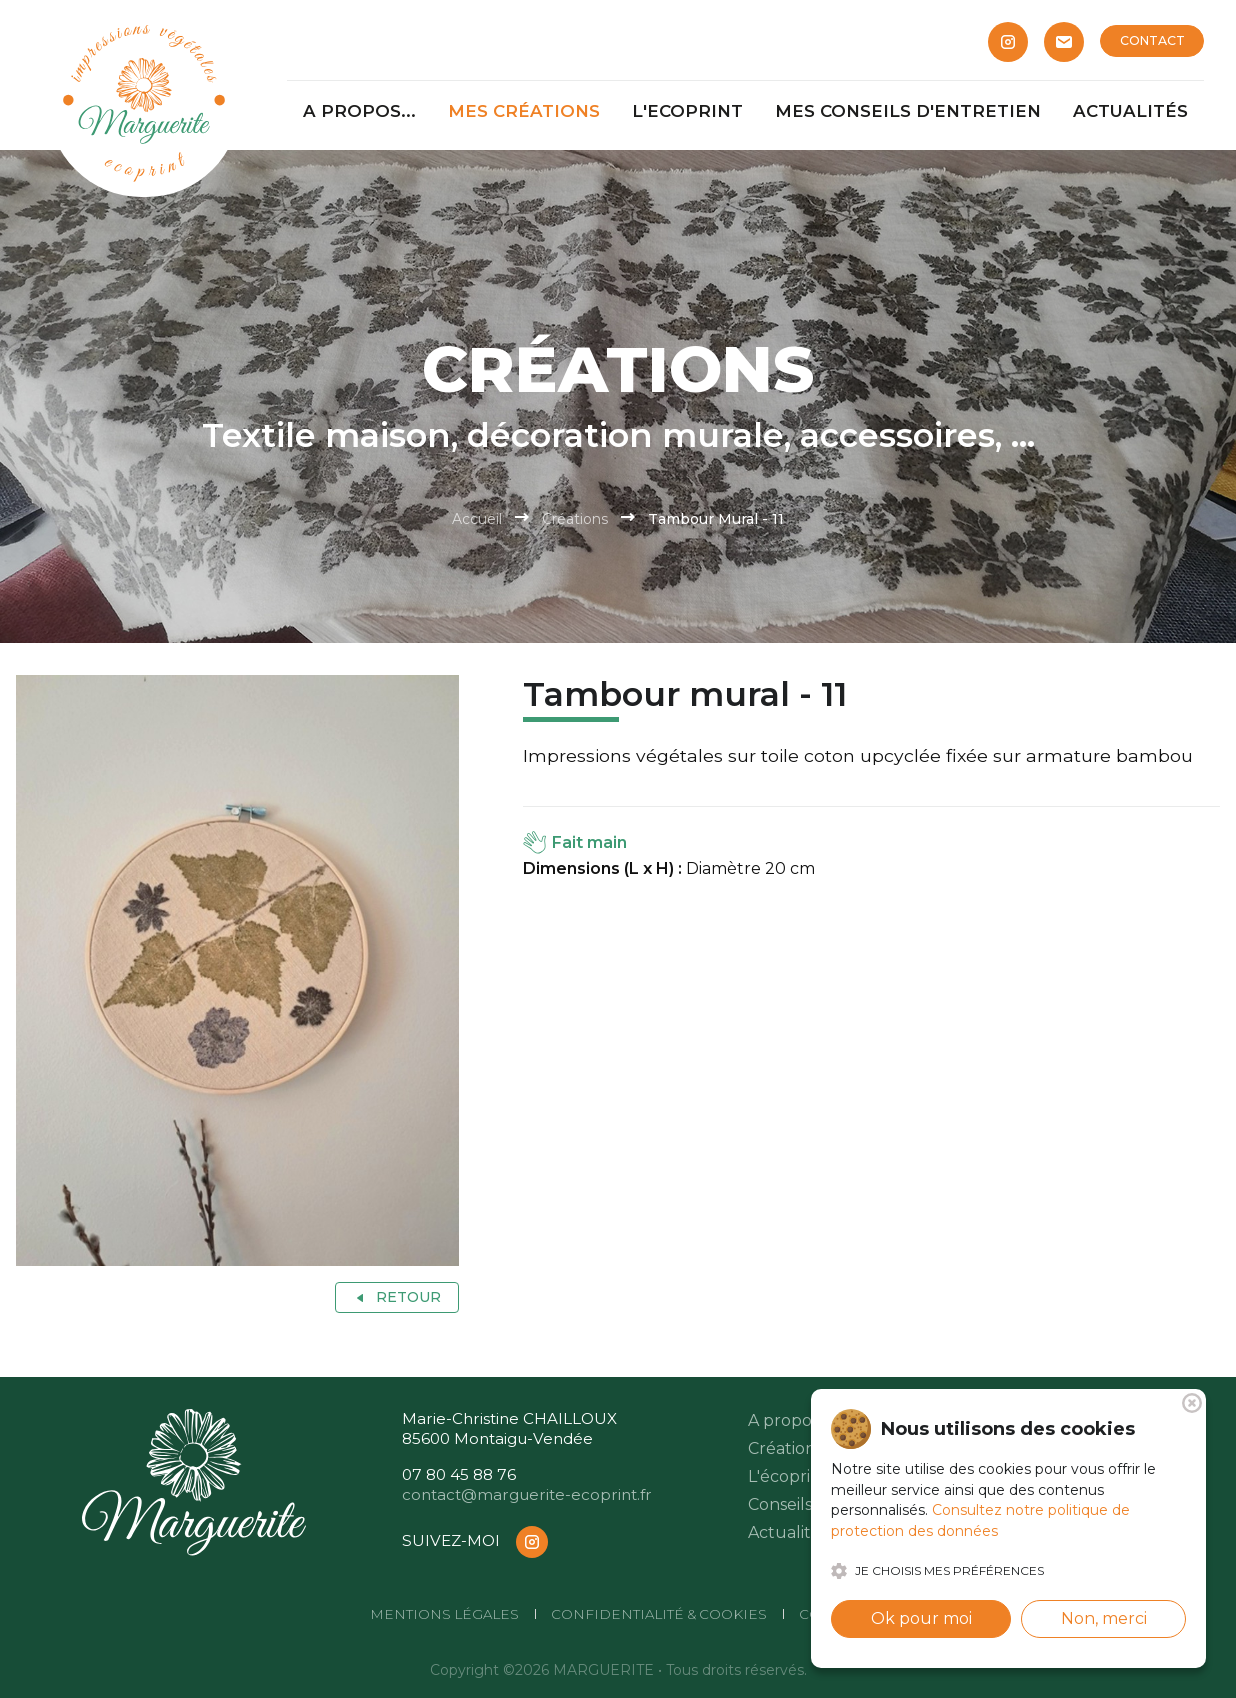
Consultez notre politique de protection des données (980, 1520)
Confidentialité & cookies (659, 1614)
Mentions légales (444, 1614)
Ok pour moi (921, 1618)
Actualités (788, 1532)
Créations (575, 519)
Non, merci (1104, 1618)
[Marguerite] (144, 100)
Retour (396, 1297)
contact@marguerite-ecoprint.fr (527, 1494)
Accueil (477, 519)
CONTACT (1152, 40)
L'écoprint (788, 1476)
